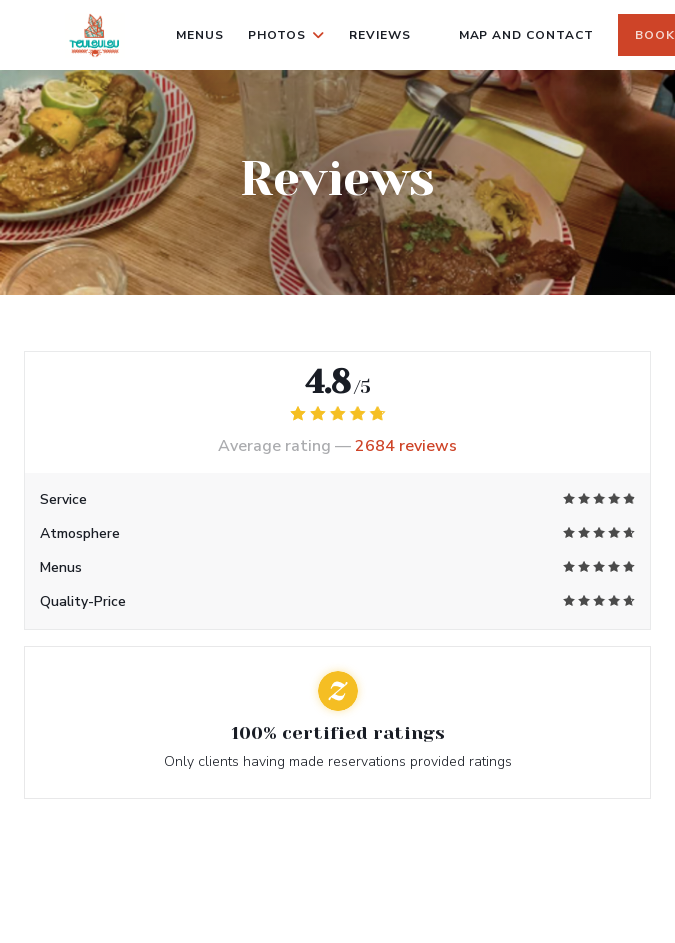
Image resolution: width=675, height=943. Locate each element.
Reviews (380, 35)
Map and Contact (526, 35)
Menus (200, 35)
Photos (286, 35)
